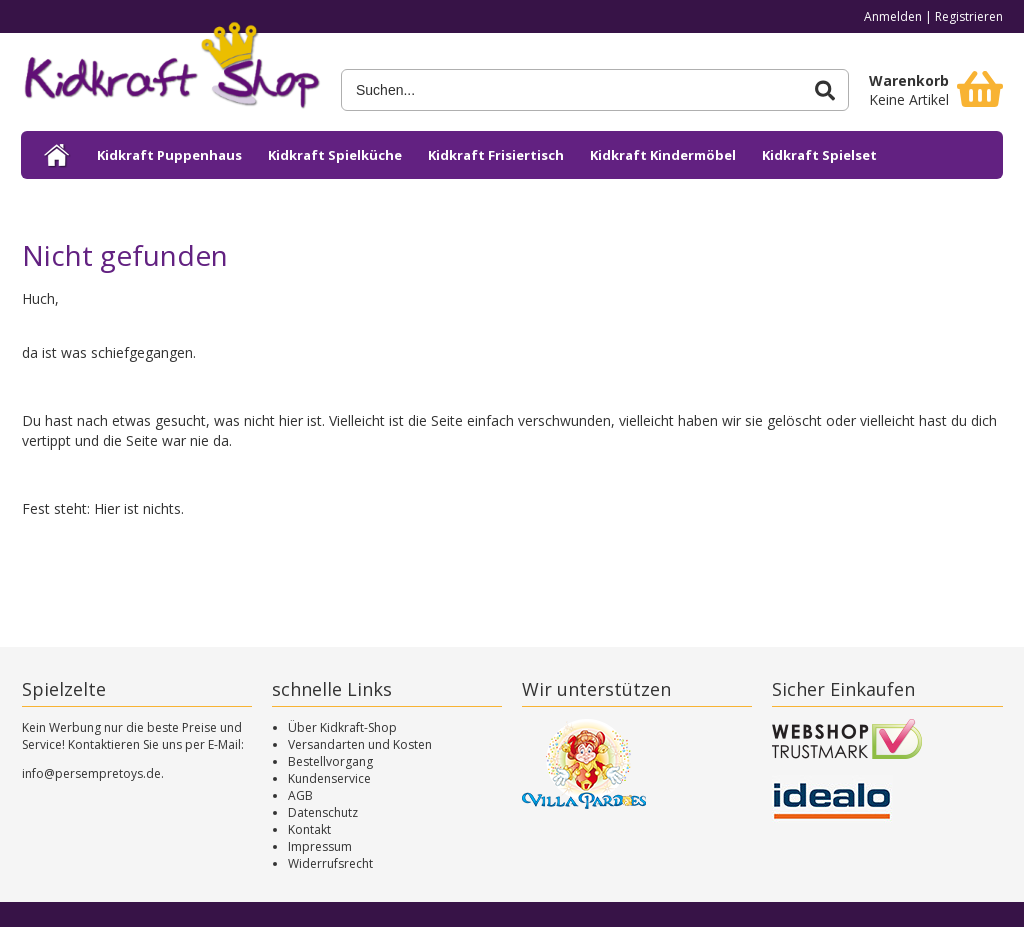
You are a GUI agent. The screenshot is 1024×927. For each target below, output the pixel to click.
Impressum (320, 846)
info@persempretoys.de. (93, 773)
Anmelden (893, 16)
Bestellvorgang (330, 761)
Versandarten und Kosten (360, 744)
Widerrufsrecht (330, 863)
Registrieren (969, 16)
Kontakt (309, 829)
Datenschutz (323, 812)
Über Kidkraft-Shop (342, 727)
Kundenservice (329, 778)
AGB (300, 795)
